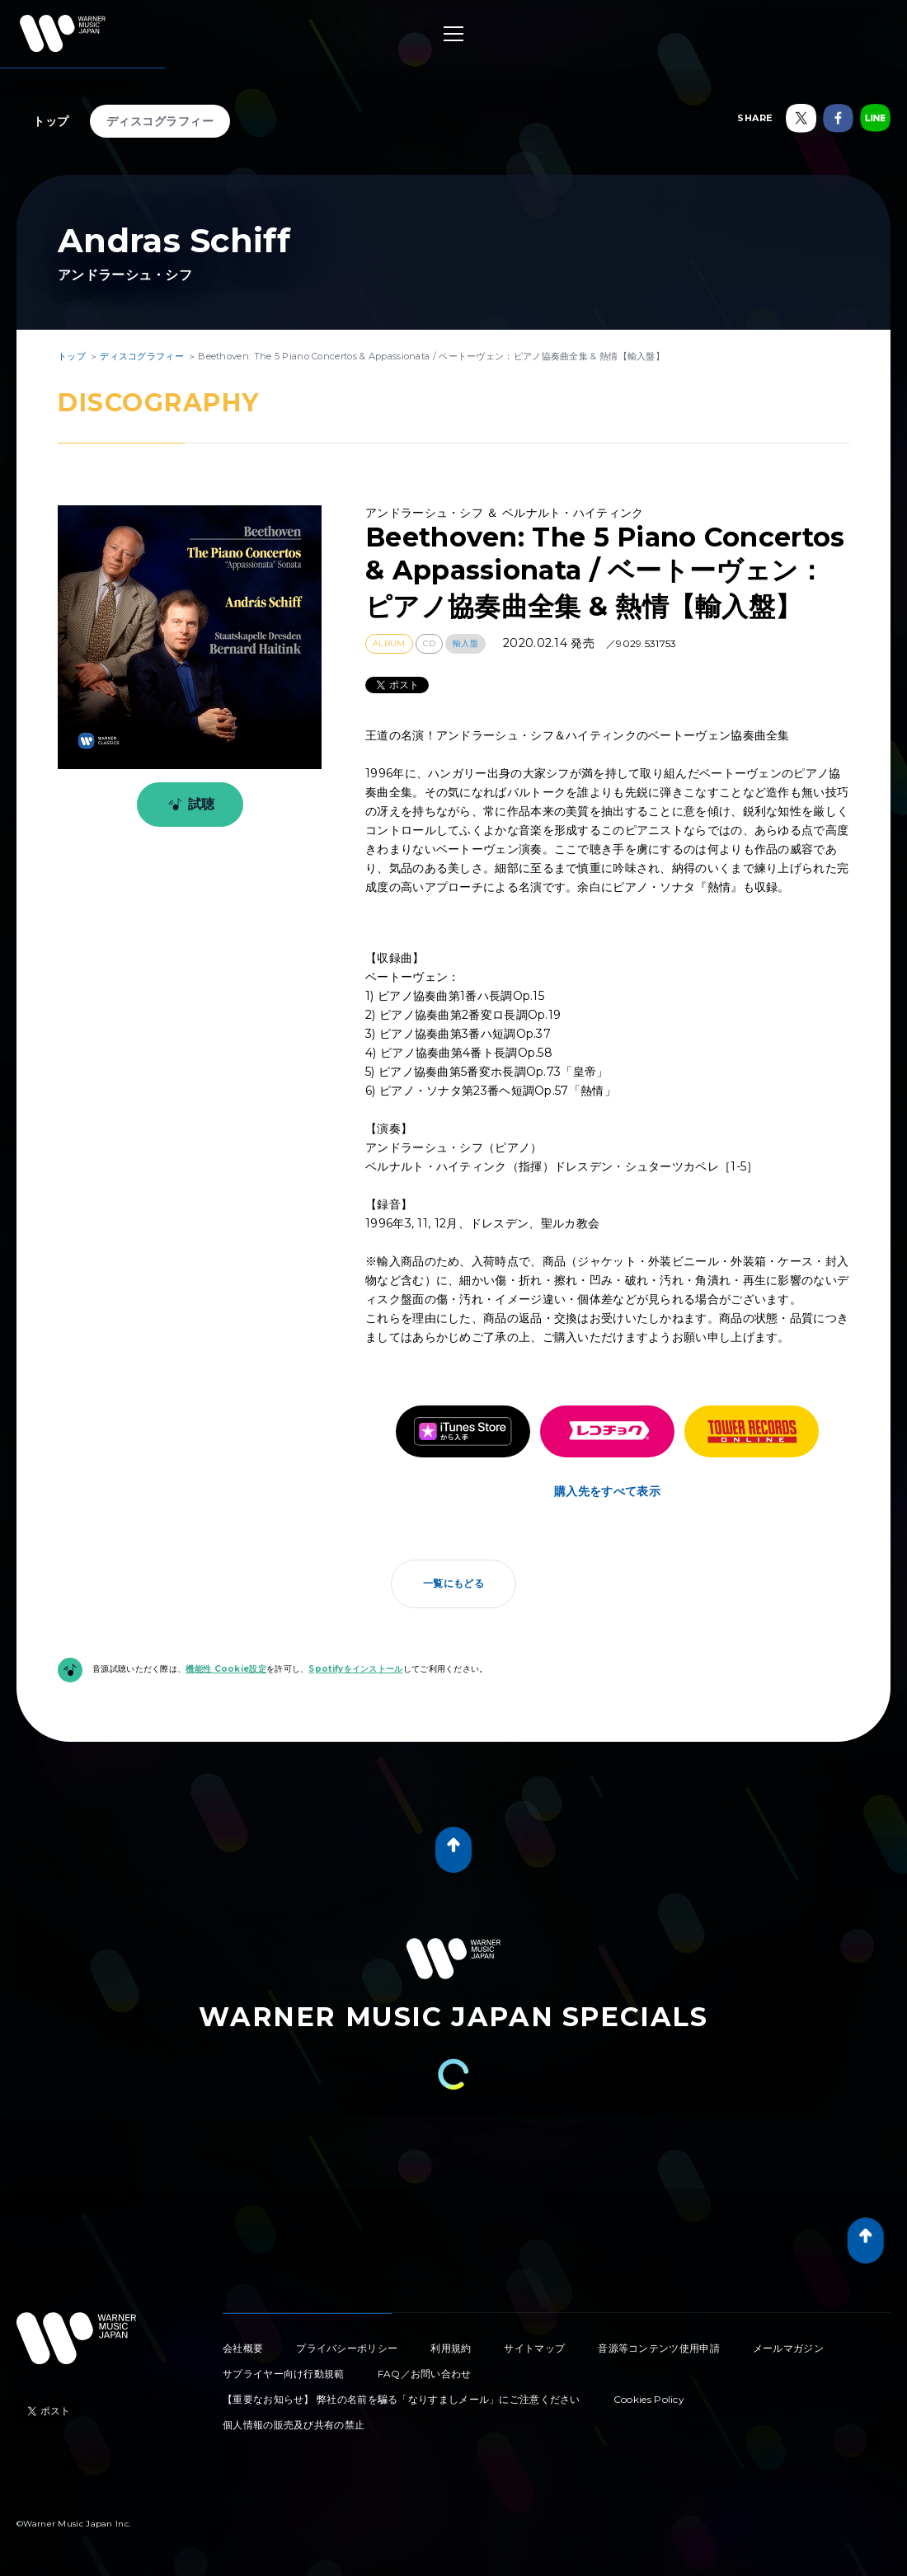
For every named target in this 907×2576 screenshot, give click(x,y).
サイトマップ (534, 2348)
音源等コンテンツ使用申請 (659, 2348)
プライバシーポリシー (346, 2348)
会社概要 (243, 2348)
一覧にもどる (453, 1583)
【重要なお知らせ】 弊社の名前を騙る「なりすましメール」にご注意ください (401, 2399)
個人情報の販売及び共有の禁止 (293, 2425)
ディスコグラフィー (160, 121)
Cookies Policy (648, 2399)
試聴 (188, 804)
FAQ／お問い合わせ (425, 2373)
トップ (51, 121)
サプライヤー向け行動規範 (284, 2373)
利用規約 (450, 2348)
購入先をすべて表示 (607, 1491)
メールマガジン (788, 2348)
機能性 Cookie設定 (226, 1668)
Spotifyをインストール (355, 1668)
